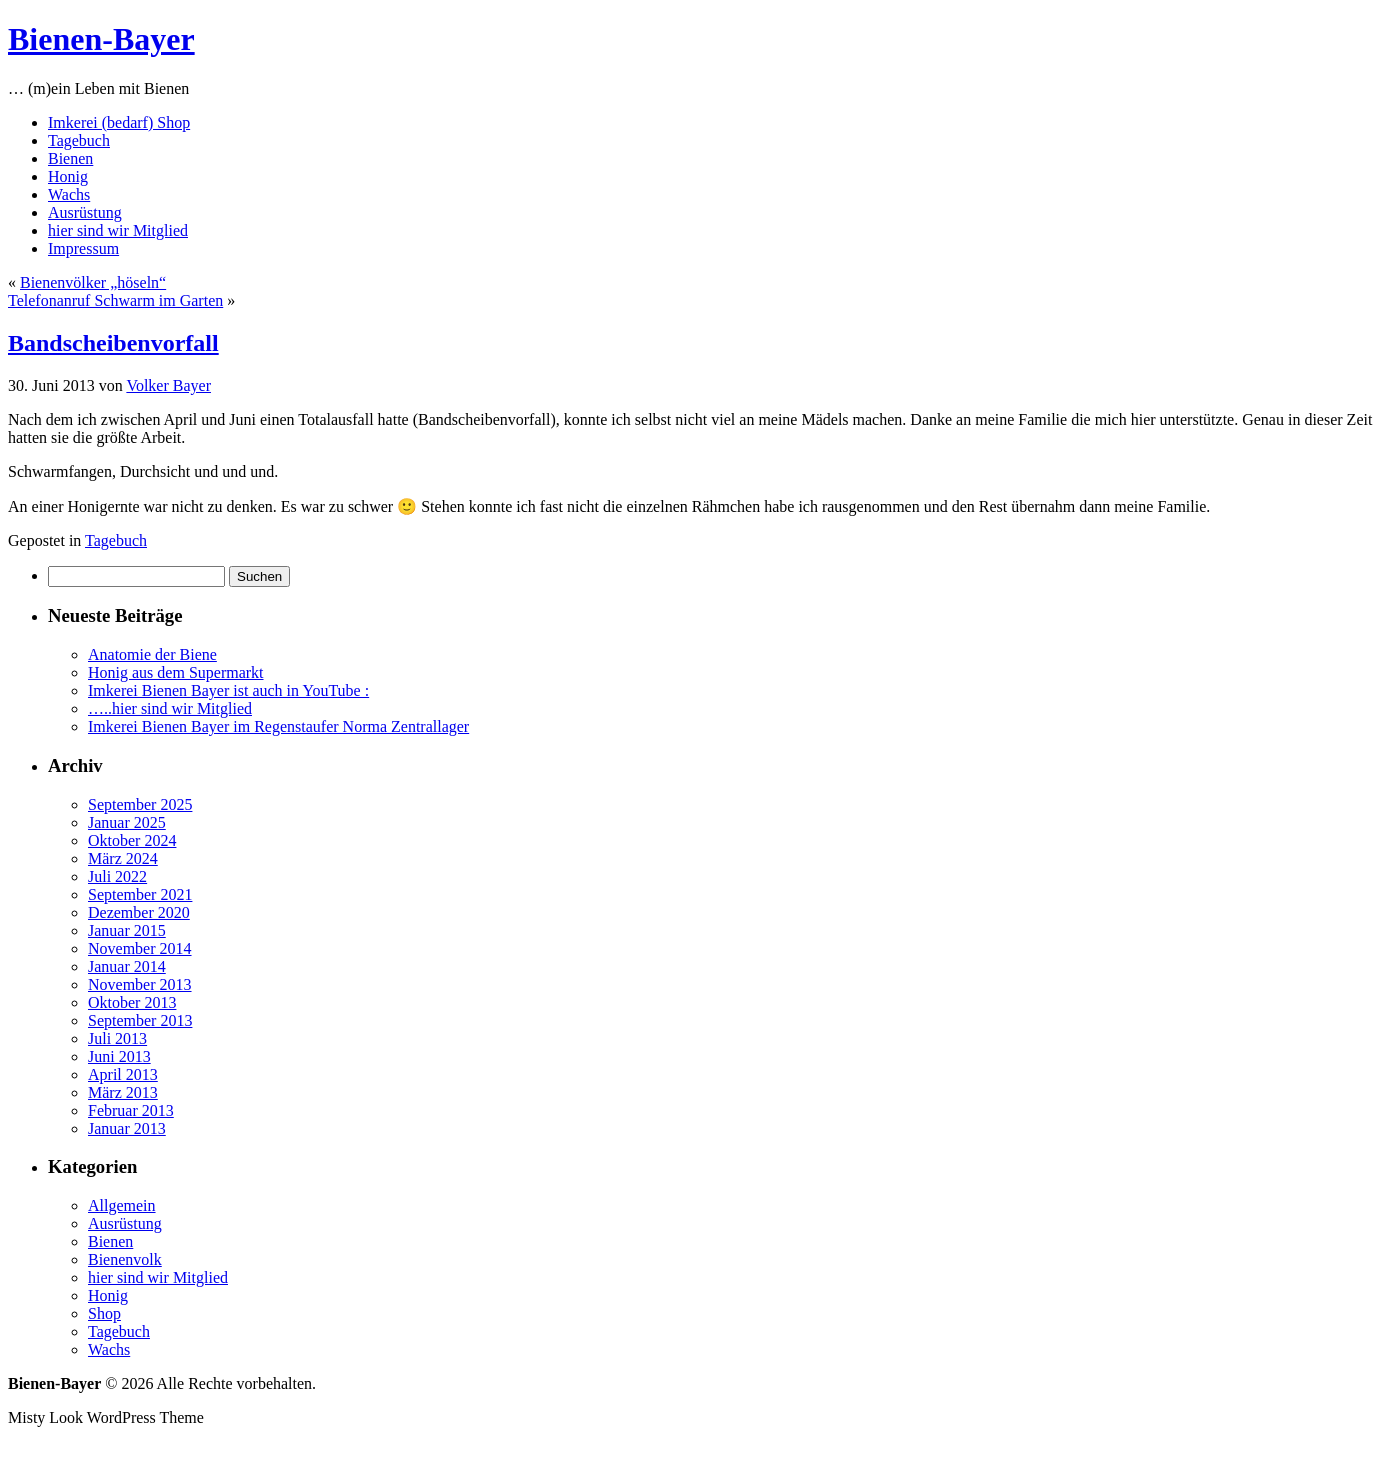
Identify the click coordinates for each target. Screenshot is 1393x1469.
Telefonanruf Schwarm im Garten (115, 300)
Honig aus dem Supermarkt (176, 672)
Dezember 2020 (139, 912)
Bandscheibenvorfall (113, 343)
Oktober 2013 (132, 1002)
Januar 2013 (127, 1128)
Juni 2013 (119, 1056)
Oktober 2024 (132, 840)
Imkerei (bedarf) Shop (119, 122)
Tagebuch (79, 140)
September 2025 (140, 804)
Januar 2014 (127, 966)
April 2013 (123, 1074)
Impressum (83, 248)
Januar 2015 (127, 930)
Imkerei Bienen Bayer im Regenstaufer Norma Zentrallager (278, 726)
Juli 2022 (117, 876)
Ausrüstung (85, 212)
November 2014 (140, 948)
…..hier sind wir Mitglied (170, 708)
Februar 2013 (131, 1110)
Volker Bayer (168, 385)
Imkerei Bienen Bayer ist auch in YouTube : (228, 690)
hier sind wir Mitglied (118, 230)
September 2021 (140, 894)
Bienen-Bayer (101, 39)
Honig (68, 176)
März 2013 (123, 1092)
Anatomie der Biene (152, 654)
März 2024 (123, 858)
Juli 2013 (117, 1038)
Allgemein (122, 1205)
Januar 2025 (127, 822)
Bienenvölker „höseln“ (93, 282)
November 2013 (140, 984)
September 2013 (140, 1020)
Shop (104, 1313)
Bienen (70, 158)
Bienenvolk (125, 1259)
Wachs (69, 194)
